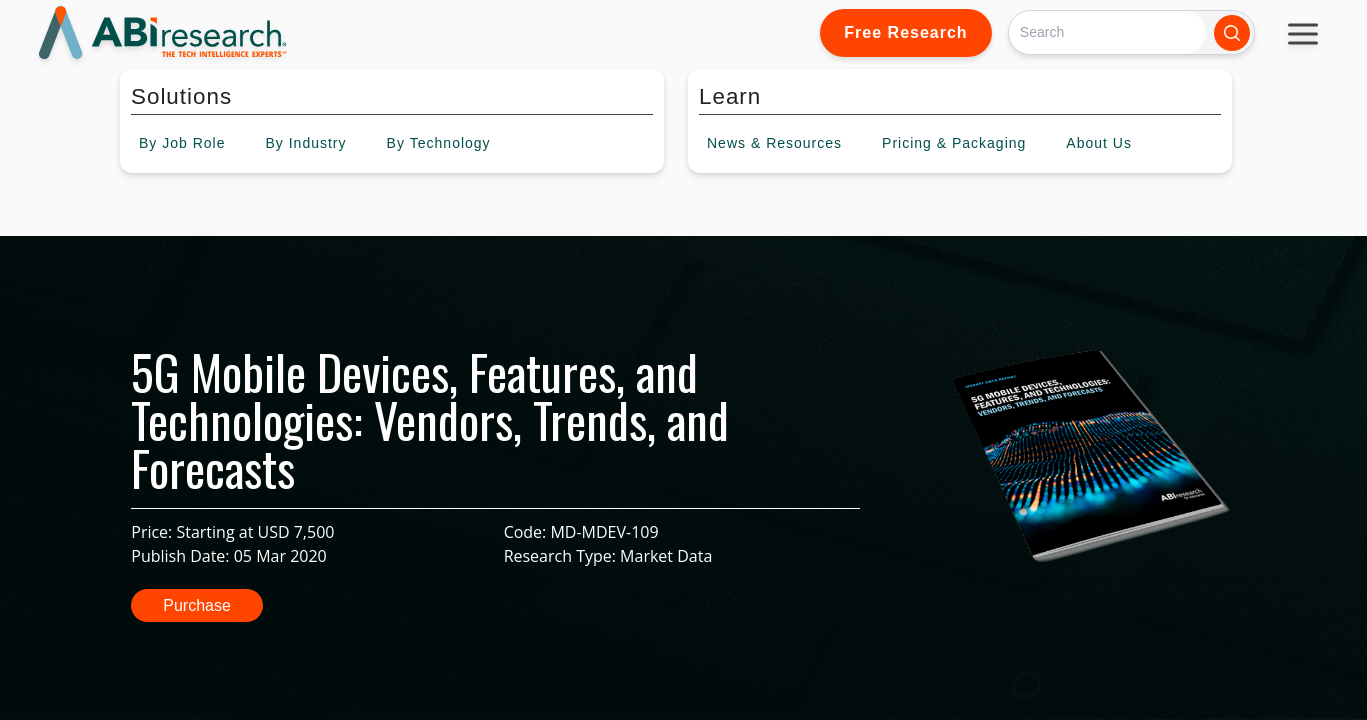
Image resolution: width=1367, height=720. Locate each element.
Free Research (905, 32)
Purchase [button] (197, 605)
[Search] (1107, 32)
